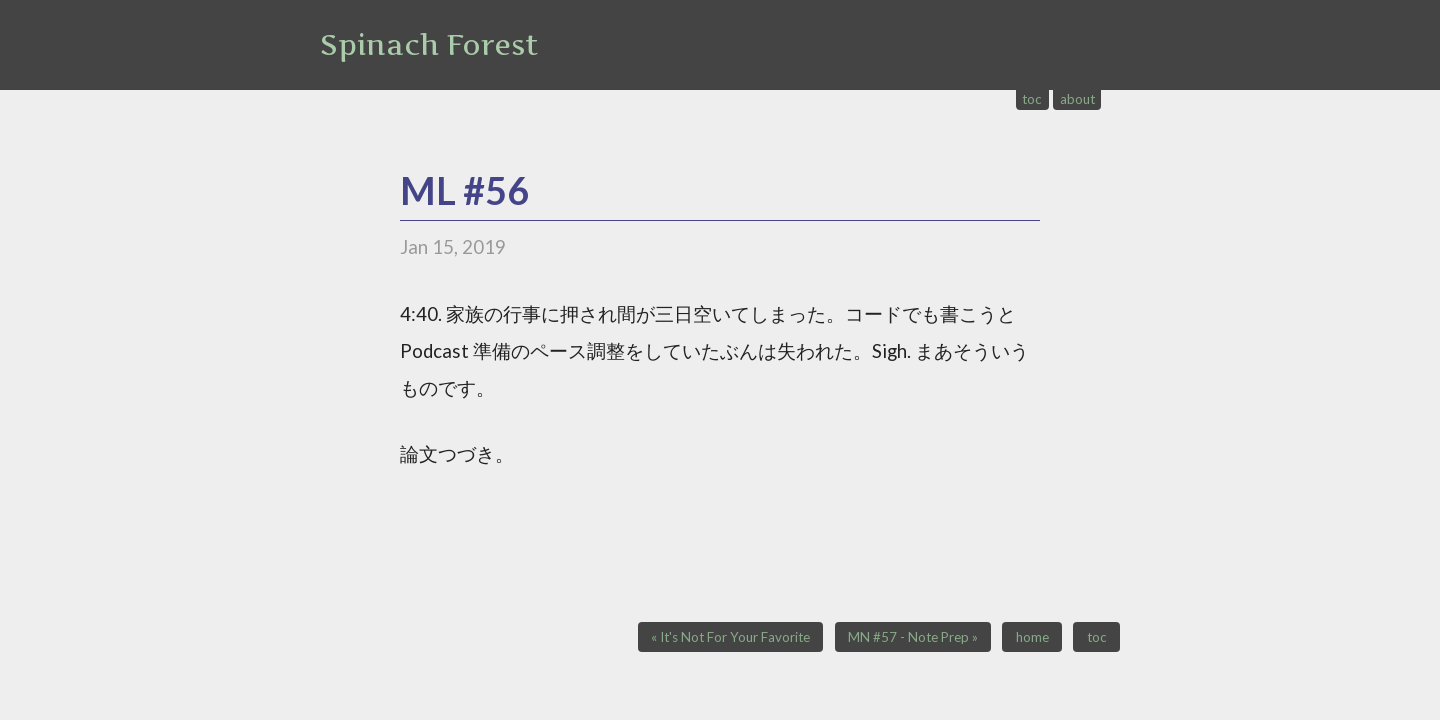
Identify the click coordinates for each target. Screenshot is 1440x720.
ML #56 (464, 190)
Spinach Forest (429, 45)
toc (1032, 99)
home (1032, 637)
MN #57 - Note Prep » (913, 637)
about (1077, 99)
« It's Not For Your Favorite (730, 637)
